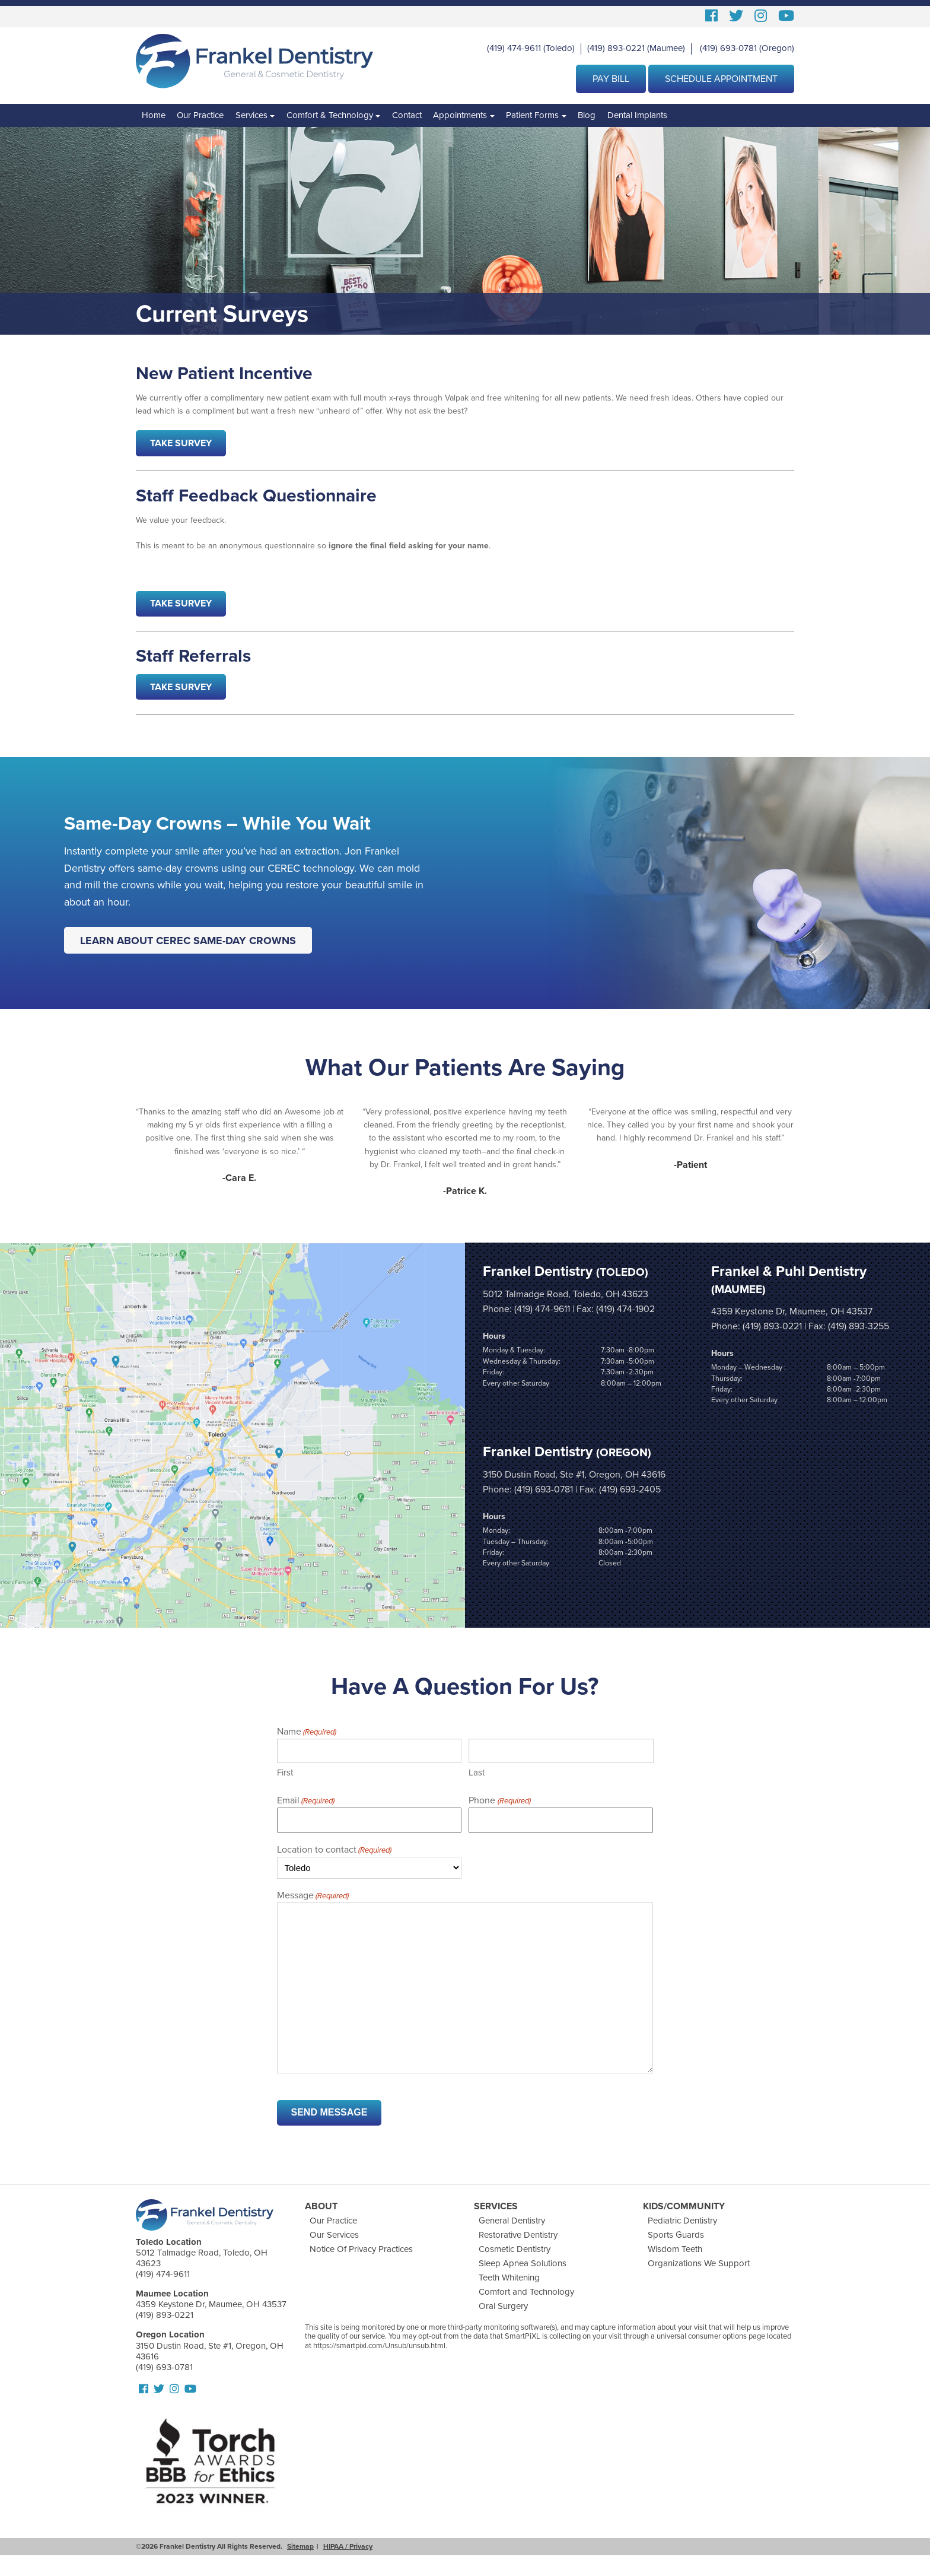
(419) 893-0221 (616, 48)
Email (306, 1801)
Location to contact (334, 1850)
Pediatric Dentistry (682, 2220)
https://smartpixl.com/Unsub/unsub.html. (380, 2346)
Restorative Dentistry (518, 2234)
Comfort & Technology (329, 115)
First (285, 1772)
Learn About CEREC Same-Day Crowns (188, 939)
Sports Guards (676, 2234)
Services (251, 115)
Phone (499, 1801)
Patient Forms (532, 115)
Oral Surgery (503, 2306)
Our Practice (200, 115)
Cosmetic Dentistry (514, 2249)
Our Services (334, 2234)
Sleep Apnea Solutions (522, 2263)
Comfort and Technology (526, 2291)
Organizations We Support (699, 2263)
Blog (586, 115)
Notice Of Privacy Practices (361, 2249)
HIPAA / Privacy (347, 2546)
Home (153, 115)
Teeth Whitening (509, 2277)
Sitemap (300, 2546)
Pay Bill (611, 79)
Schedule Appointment (721, 79)
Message (313, 1895)
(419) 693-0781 (728, 48)
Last (477, 1772)
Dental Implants (637, 115)
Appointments (460, 115)
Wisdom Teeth (675, 2249)
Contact (407, 115)
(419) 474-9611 (514, 48)
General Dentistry (512, 2220)
